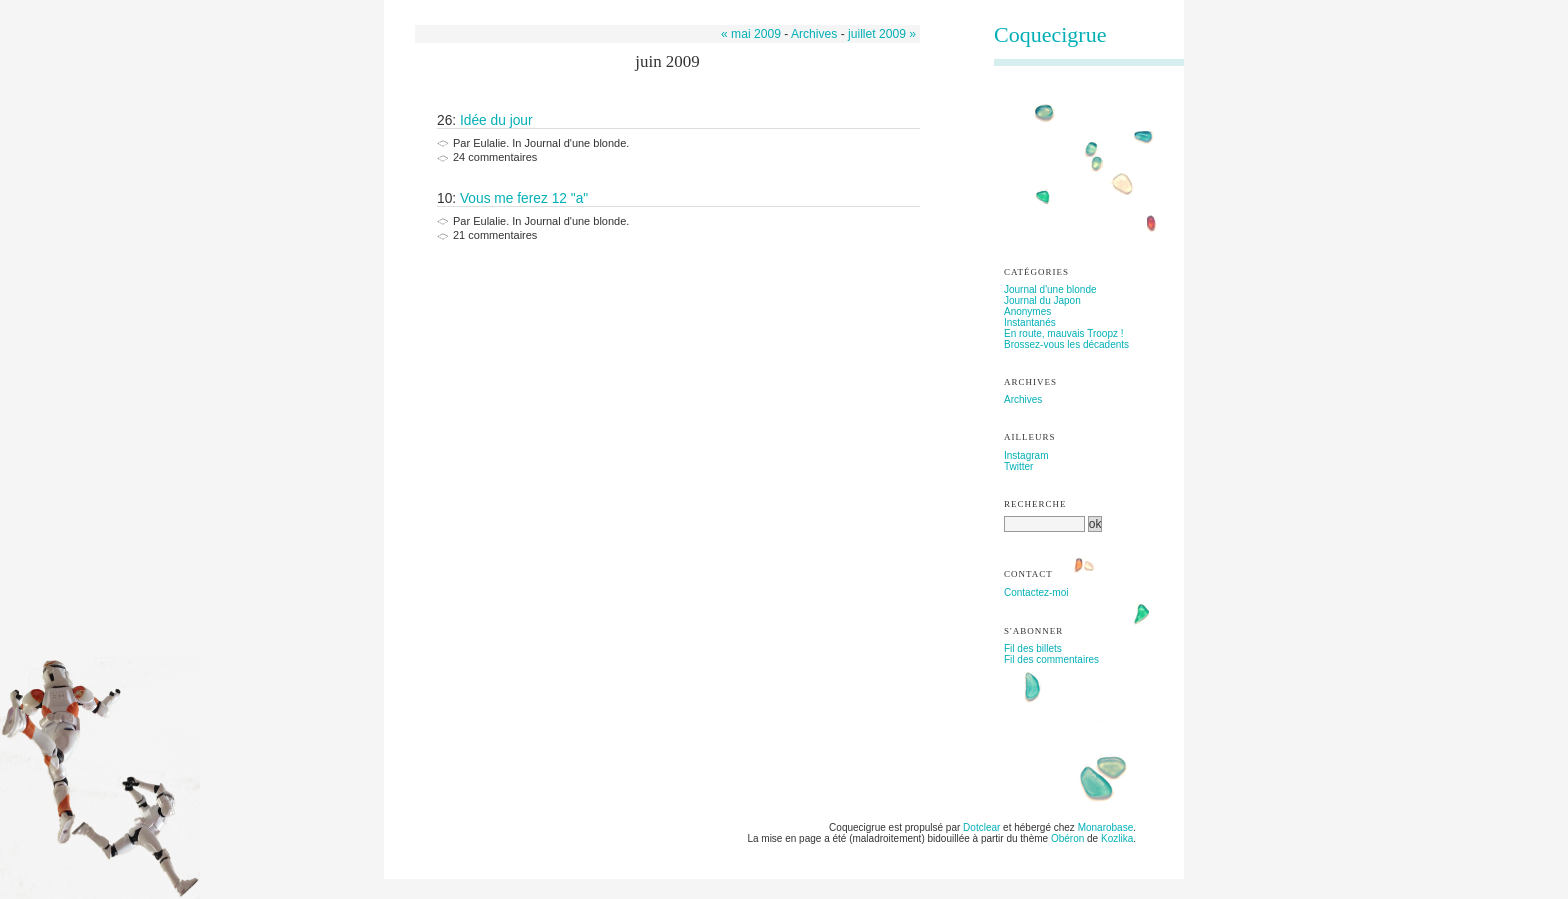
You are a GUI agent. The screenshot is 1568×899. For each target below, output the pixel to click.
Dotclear (981, 827)
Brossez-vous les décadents (1066, 344)
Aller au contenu (440, 5)
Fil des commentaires (1051, 659)
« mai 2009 (751, 34)
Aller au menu (515, 5)
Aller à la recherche (596, 5)
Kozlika (1117, 838)
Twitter (1018, 466)
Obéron (1067, 838)
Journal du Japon (1042, 300)
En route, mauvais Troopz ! (1064, 333)
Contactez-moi (1036, 592)
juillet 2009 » (882, 34)
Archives (814, 34)
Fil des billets (1033, 648)
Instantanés (1030, 322)
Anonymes (1027, 311)
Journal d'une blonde (1050, 289)
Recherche (1035, 504)
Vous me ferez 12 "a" (524, 198)
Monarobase (1106, 827)
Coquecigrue (1050, 34)
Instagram (1026, 455)
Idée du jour (496, 120)
